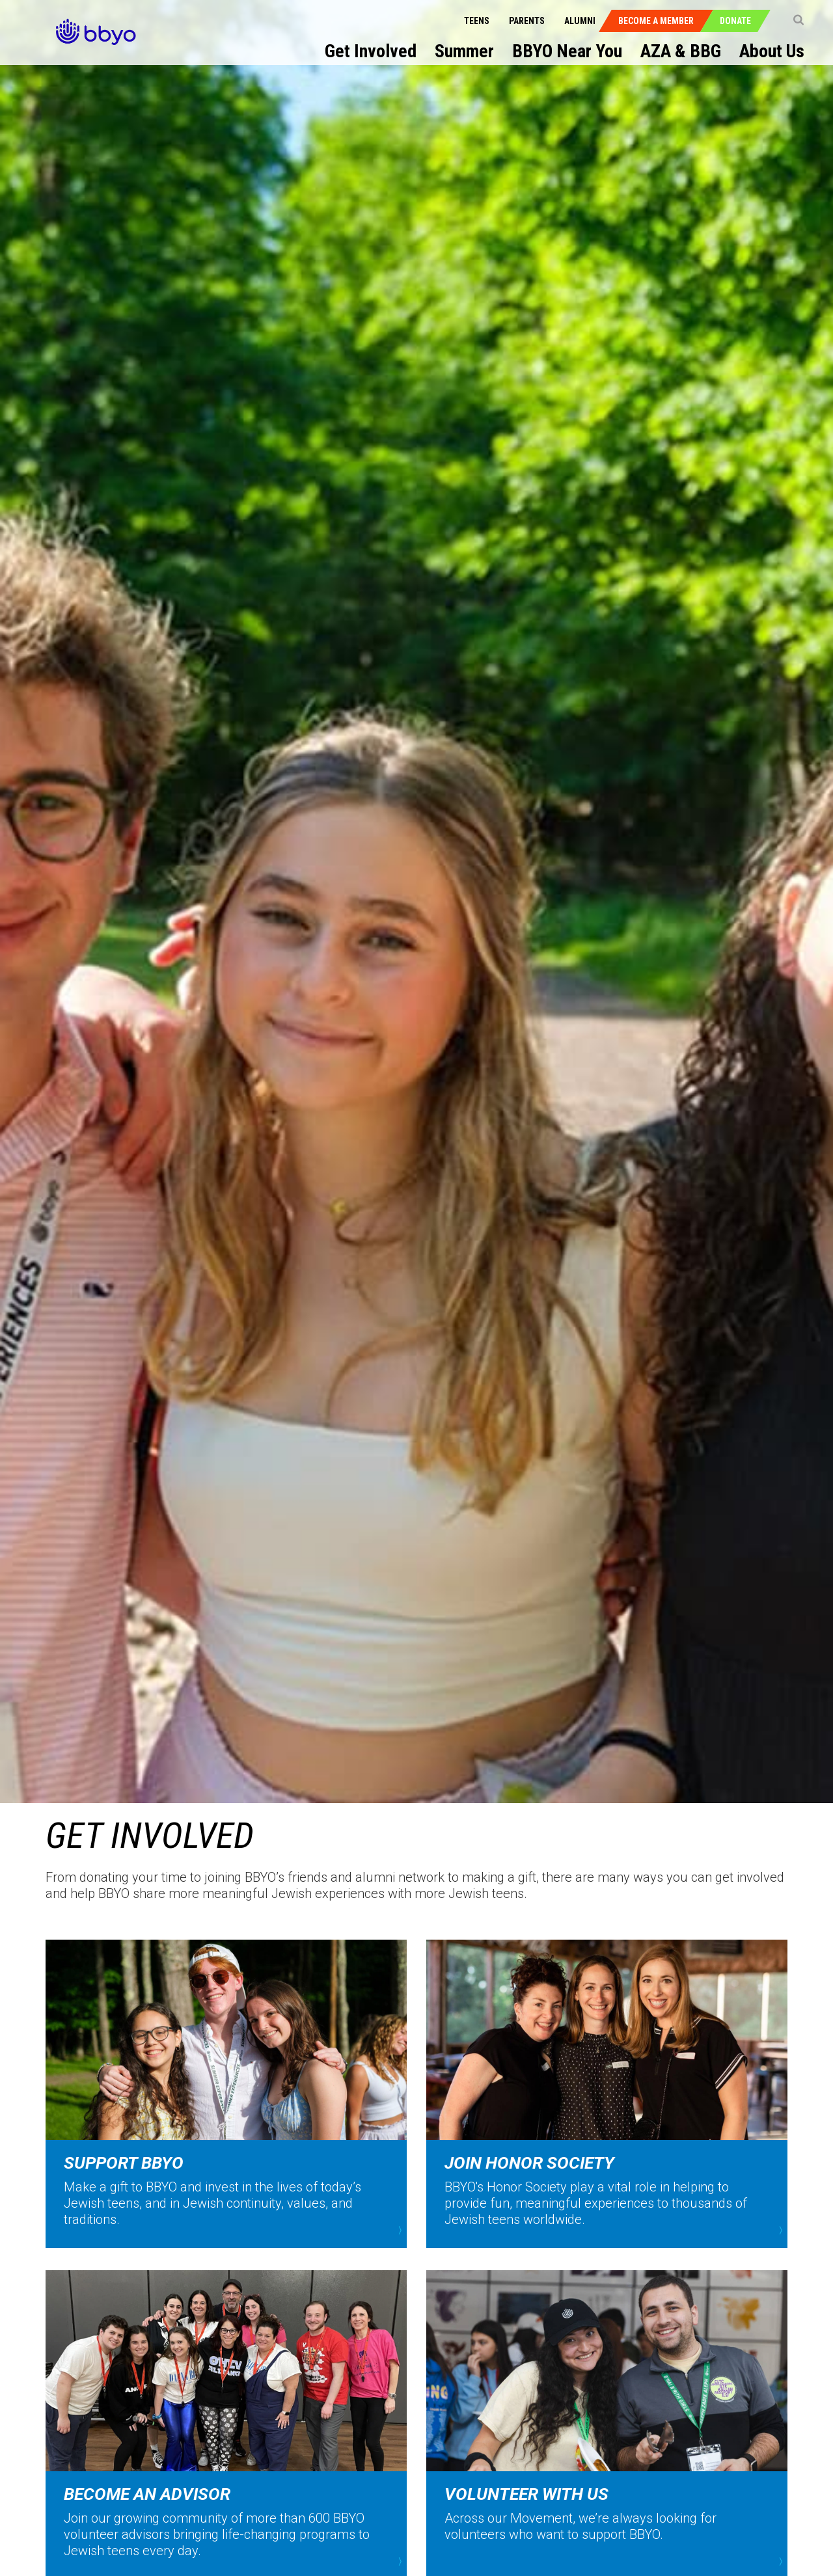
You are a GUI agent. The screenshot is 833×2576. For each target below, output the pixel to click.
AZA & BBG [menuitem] (680, 51)
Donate (735, 21)
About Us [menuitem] (771, 51)
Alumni (579, 21)
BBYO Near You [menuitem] (567, 51)
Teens (476, 21)
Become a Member (656, 21)
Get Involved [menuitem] (370, 51)
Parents (527, 21)
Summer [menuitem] (464, 51)
